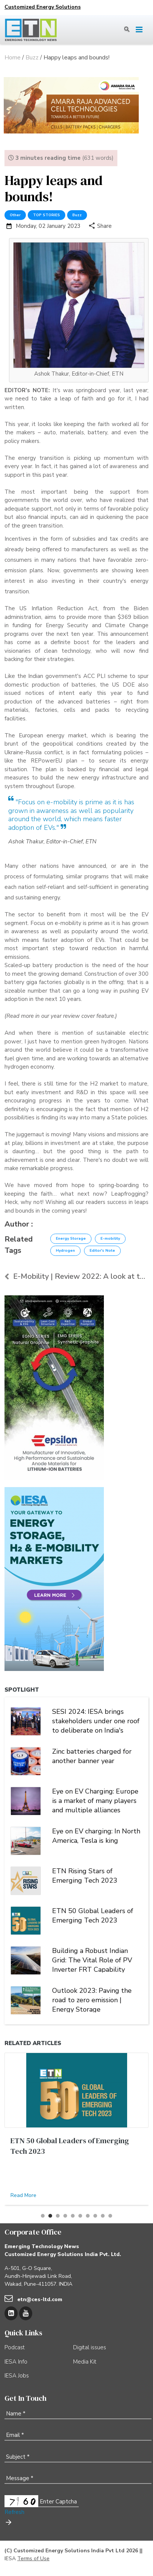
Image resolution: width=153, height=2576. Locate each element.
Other (15, 215)
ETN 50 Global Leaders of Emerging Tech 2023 (92, 1915)
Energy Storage (71, 1238)
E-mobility (110, 1238)
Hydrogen (65, 1250)
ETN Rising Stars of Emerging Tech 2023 (84, 1875)
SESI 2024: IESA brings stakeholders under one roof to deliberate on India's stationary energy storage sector (96, 1720)
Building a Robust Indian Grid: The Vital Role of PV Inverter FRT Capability (92, 1959)
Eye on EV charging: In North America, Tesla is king (96, 1836)
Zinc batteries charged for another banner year (92, 1756)
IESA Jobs (16, 2375)
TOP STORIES (46, 215)
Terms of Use (33, 2558)
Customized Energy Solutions (42, 7)
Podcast (14, 2347)
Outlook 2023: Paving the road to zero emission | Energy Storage (92, 1999)
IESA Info (15, 2361)
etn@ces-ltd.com (39, 2299)
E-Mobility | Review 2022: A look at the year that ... (76, 1276)
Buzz (77, 215)
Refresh (14, 2512)
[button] (43, 2216)
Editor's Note (102, 1250)
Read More (23, 2195)
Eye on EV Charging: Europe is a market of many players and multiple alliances (95, 1800)
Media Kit (84, 2361)
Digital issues (89, 2347)
